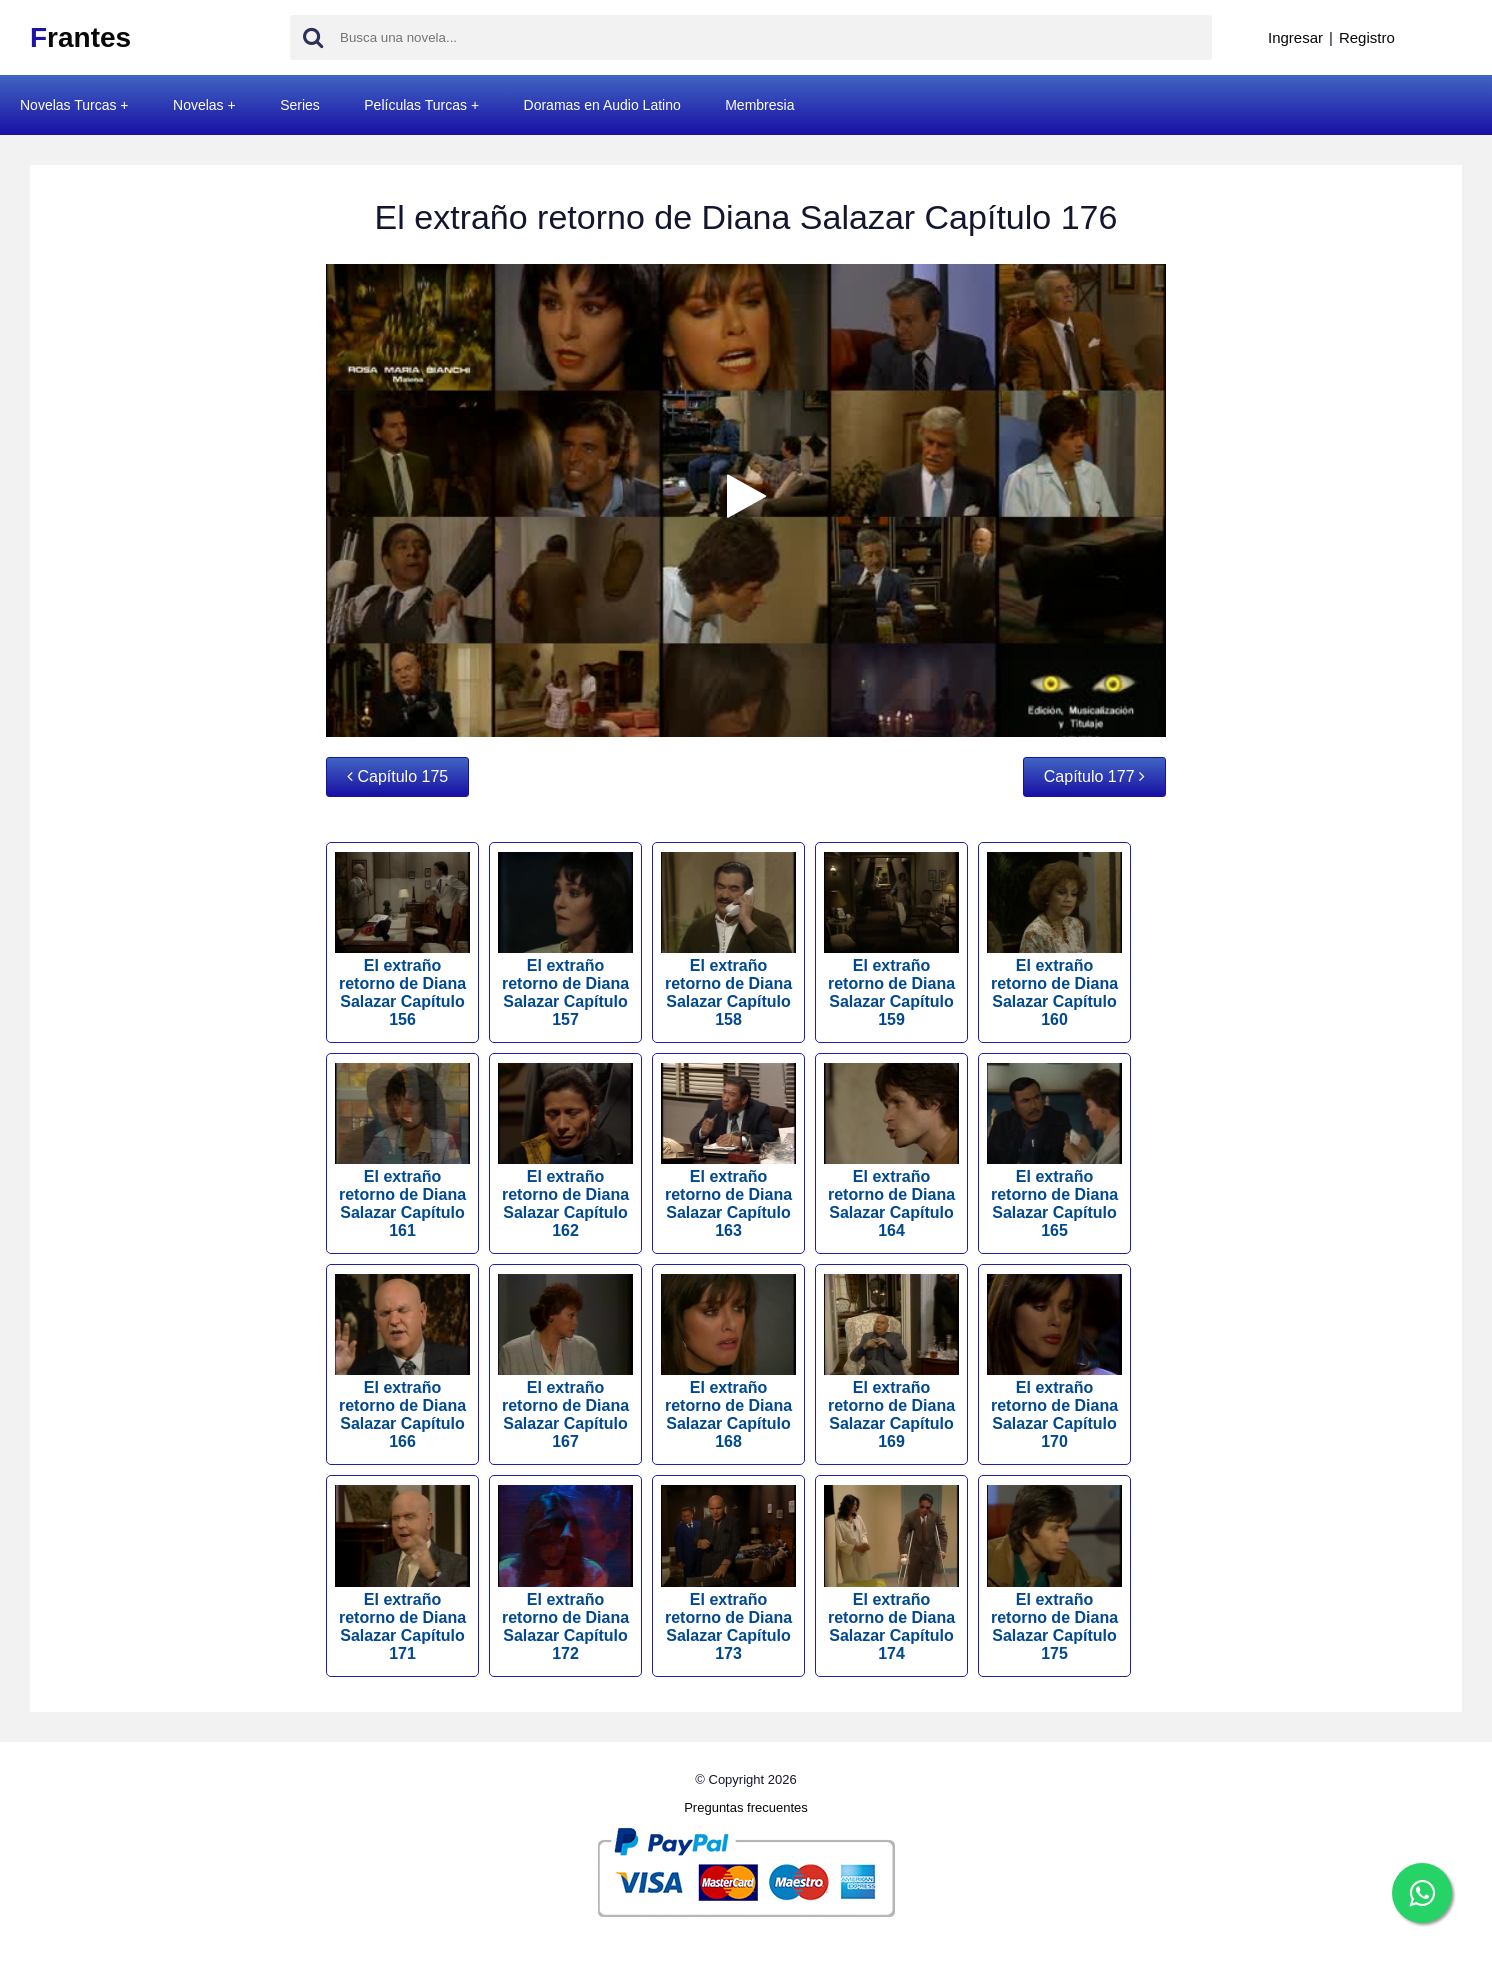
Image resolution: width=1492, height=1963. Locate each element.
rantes (80, 37)
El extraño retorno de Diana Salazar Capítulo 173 (728, 1573)
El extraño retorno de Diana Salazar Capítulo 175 (1054, 1573)
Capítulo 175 (397, 776)
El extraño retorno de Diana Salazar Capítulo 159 (891, 940)
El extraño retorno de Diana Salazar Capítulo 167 (565, 1362)
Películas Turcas (415, 105)
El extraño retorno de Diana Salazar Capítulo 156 (402, 940)
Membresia (759, 105)
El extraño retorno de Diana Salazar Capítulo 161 (402, 1151)
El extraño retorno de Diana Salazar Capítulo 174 (891, 1573)
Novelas (198, 105)
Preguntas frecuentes (746, 1807)
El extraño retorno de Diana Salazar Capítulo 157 (565, 940)
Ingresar (1295, 37)
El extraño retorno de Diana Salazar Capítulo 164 (891, 1151)
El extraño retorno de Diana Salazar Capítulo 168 (728, 1362)
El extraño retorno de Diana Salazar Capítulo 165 (1054, 1151)
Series (300, 105)
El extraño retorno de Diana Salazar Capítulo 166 (402, 1362)
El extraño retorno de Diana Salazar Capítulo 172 (565, 1573)
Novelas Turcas (68, 105)
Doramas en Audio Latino (602, 105)
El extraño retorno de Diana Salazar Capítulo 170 (1054, 1362)
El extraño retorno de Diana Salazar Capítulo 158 (728, 940)
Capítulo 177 (1094, 776)
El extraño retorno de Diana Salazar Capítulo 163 (728, 1151)
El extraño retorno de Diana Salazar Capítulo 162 (565, 1151)
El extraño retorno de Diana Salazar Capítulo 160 (1054, 940)
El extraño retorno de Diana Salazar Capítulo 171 (402, 1573)
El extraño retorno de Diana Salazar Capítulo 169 (891, 1362)
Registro (1367, 37)
